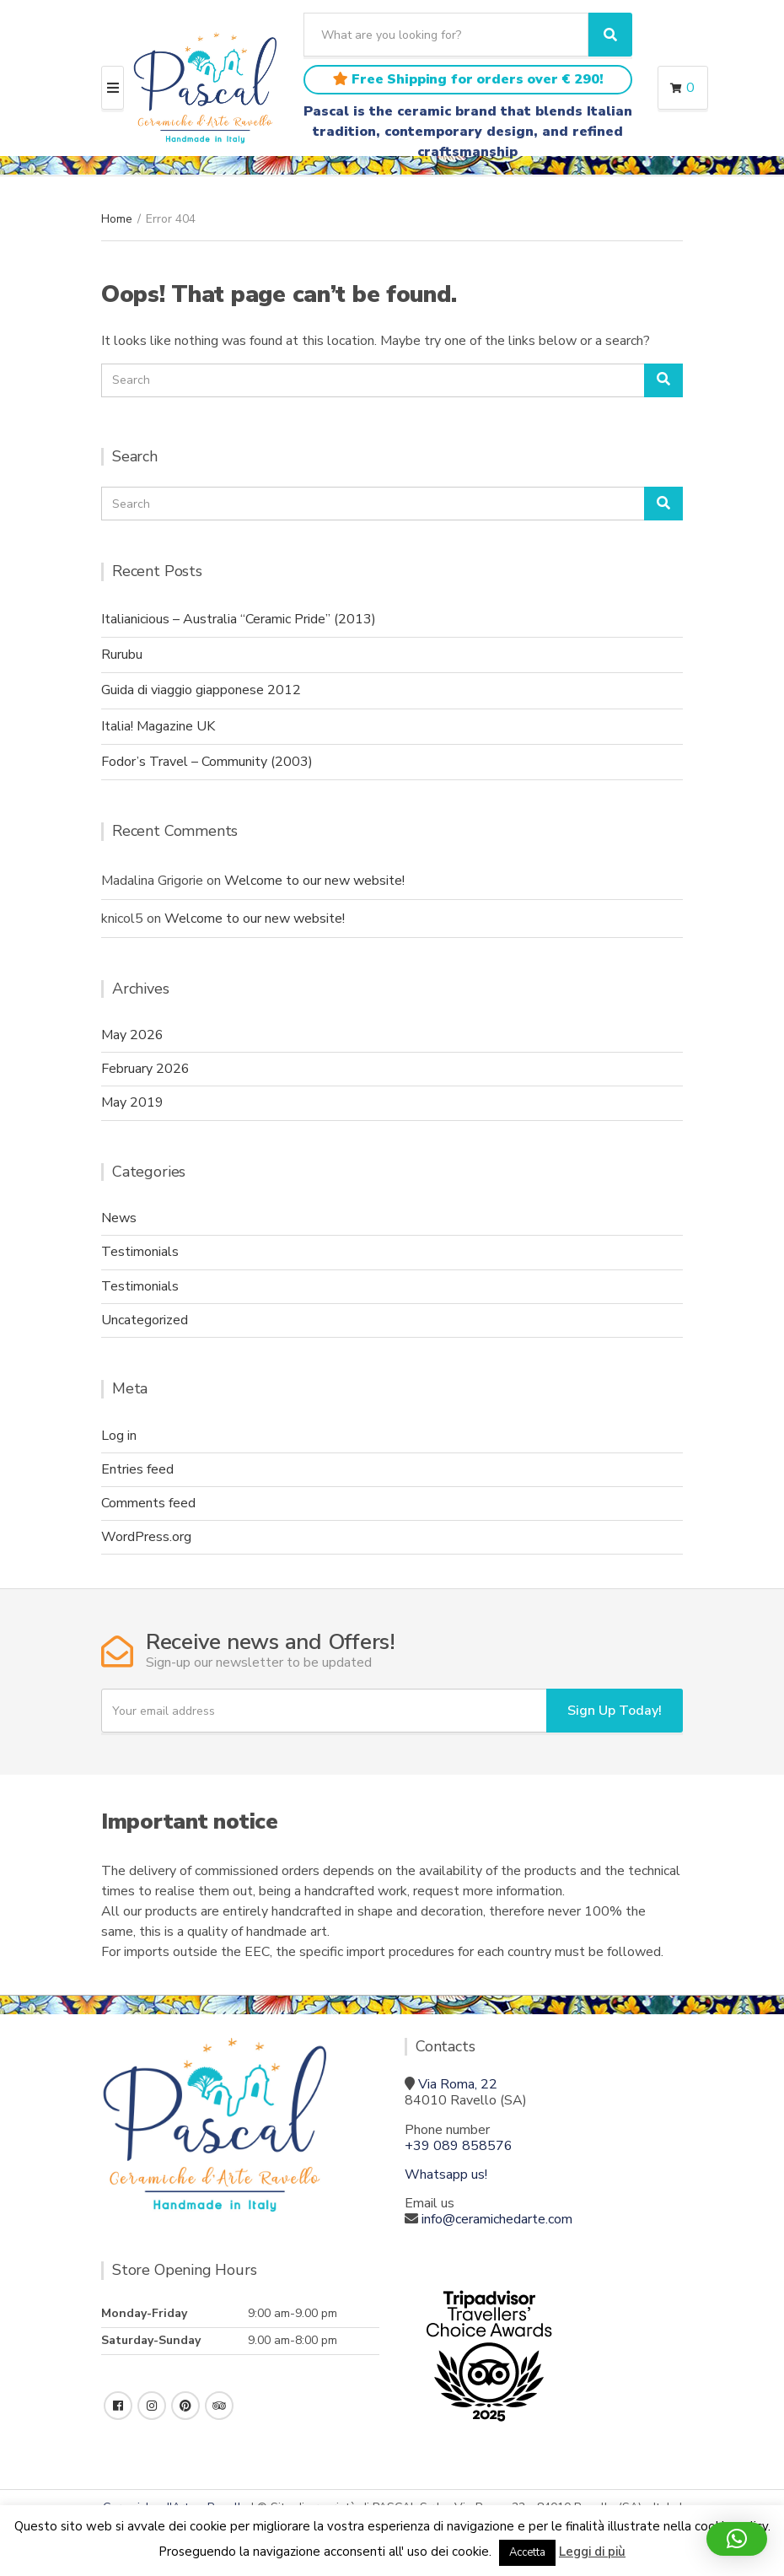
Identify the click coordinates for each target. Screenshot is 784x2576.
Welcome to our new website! (314, 880)
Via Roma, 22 (457, 2084)
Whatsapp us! (446, 2174)
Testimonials (140, 1251)
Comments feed (148, 1503)
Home (116, 219)
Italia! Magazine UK (158, 726)
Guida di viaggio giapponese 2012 (201, 690)
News (119, 1218)
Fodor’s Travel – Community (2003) (207, 761)
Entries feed (137, 1469)
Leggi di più (592, 2551)
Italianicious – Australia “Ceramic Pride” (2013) (238, 619)
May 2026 (132, 1035)
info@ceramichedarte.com (497, 2219)
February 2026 (145, 1068)
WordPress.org (146, 1537)
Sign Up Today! (614, 1710)
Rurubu (121, 654)
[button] (736, 2539)
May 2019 (132, 1102)
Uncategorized (144, 1320)
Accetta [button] (527, 2552)
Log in (119, 1435)
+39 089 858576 (459, 2146)
